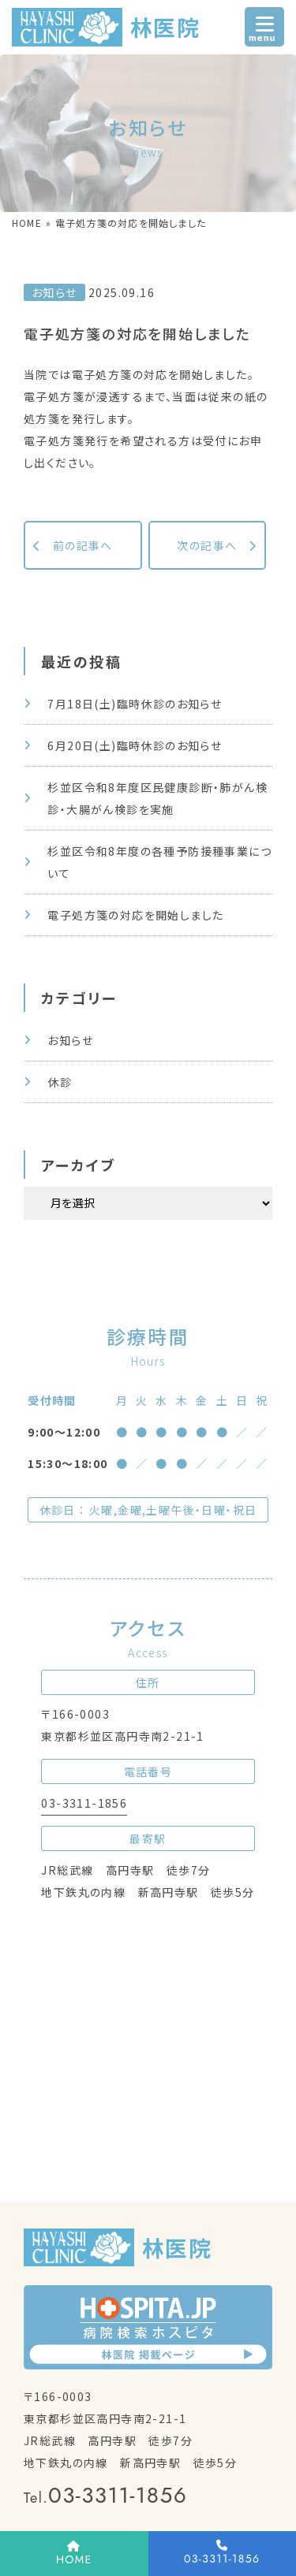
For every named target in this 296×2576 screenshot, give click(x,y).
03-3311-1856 (84, 1803)
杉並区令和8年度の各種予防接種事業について (159, 862)
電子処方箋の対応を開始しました (135, 915)
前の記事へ (83, 545)
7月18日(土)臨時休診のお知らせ (134, 704)
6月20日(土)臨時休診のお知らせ (134, 745)
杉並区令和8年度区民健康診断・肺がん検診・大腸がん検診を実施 (157, 798)
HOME (27, 222)
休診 (59, 1082)
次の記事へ (207, 545)
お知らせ (70, 1040)
